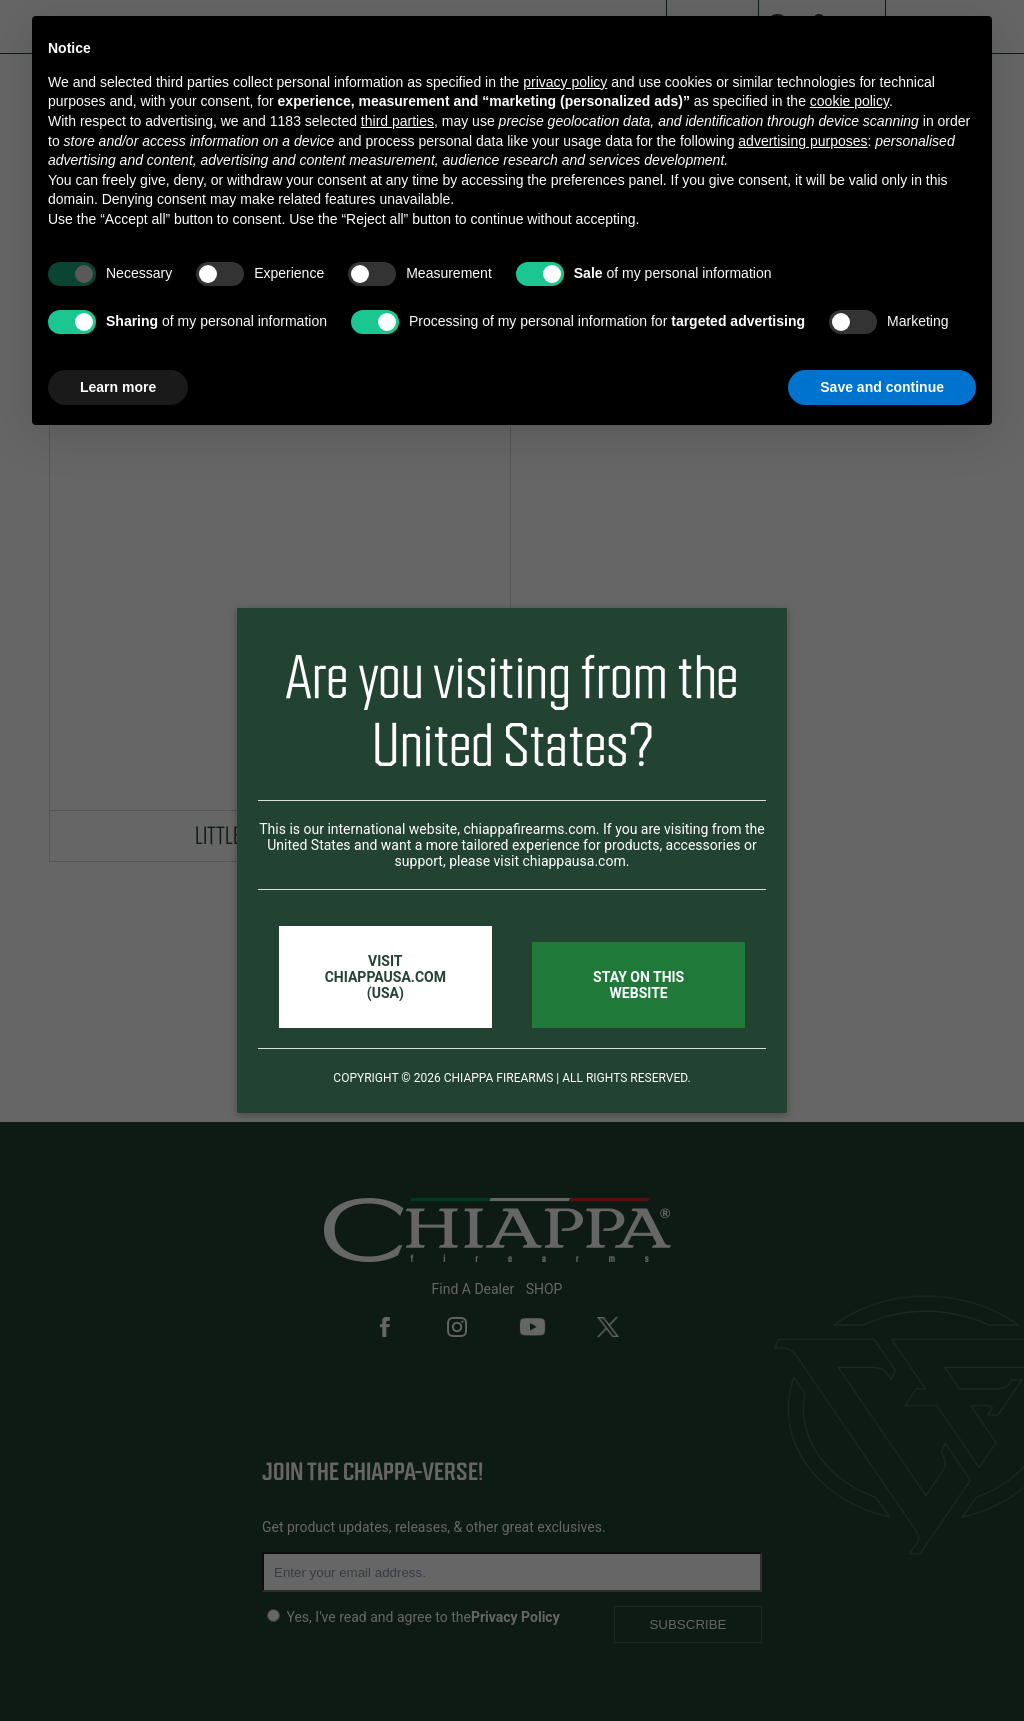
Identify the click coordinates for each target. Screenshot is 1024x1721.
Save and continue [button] (882, 387)
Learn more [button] (118, 387)
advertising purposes (802, 141)
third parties (397, 121)
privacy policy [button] (565, 82)
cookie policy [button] (849, 101)
